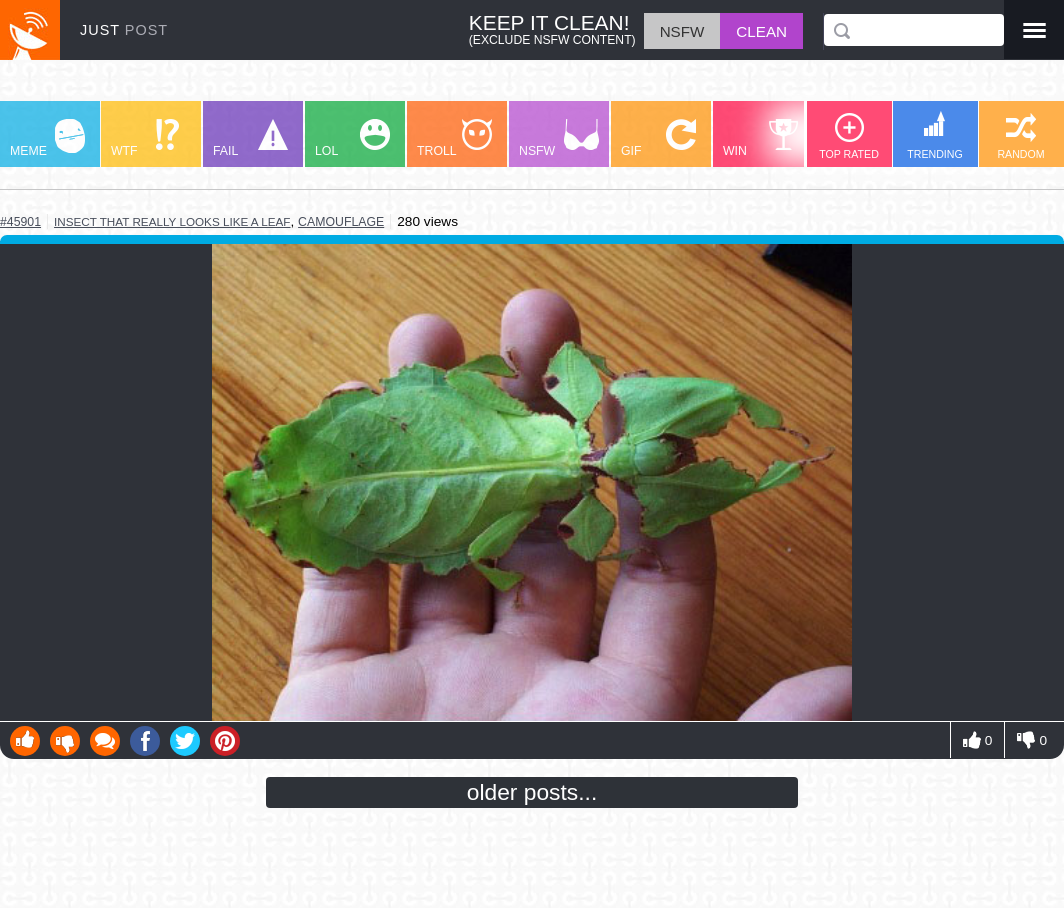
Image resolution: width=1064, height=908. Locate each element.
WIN (761, 138)
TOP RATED (849, 136)
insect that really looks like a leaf (172, 221)
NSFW (559, 138)
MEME (47, 138)
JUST (124, 30)
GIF (658, 138)
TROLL (454, 138)
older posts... (532, 792)
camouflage (341, 222)
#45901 (20, 222)
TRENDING (935, 135)
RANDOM (1020, 136)
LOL (352, 138)
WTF (145, 138)
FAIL (250, 138)
